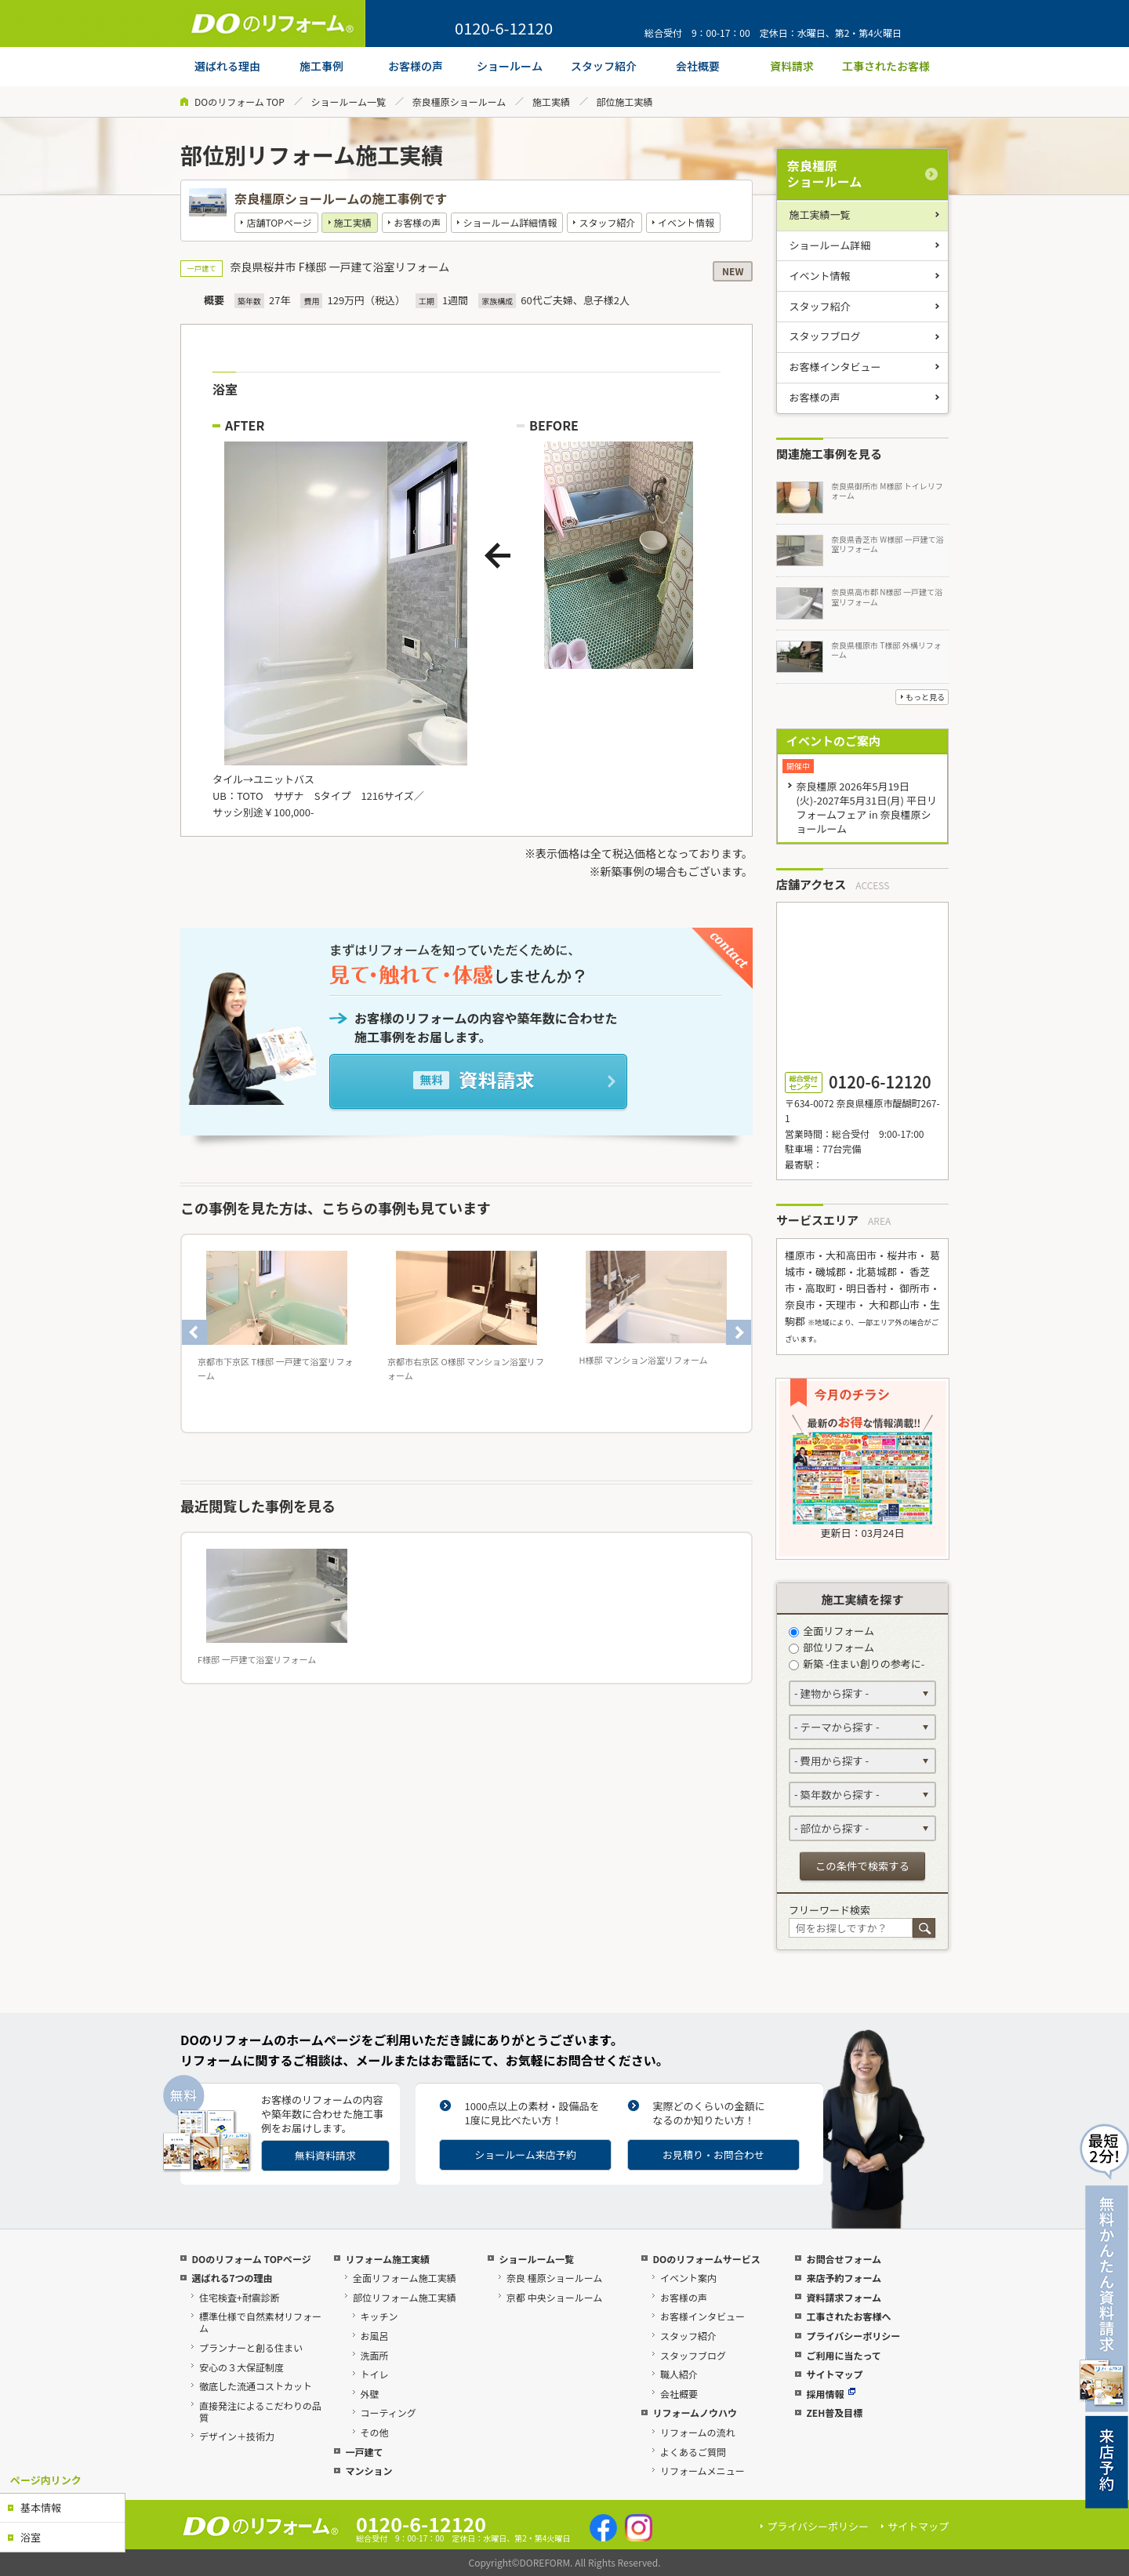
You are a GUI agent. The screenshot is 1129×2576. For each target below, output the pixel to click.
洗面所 (375, 2355)
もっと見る (925, 697)
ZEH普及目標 (834, 2412)
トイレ (375, 2374)
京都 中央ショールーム (554, 2297)
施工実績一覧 (820, 214)
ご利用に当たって (843, 2355)
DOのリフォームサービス (706, 2258)
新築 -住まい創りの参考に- (856, 1663)
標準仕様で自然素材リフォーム (260, 2321)
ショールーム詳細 (830, 245)
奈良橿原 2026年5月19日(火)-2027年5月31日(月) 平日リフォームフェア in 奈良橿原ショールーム (866, 807)
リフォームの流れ (697, 2432)
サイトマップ (834, 2374)
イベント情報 (686, 222)
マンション (368, 2470)
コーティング (388, 2412)
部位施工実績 (625, 101)
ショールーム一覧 (348, 101)
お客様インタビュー (835, 366)
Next (738, 1332)
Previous (194, 1332)
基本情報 (40, 2507)
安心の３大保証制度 (241, 2367)
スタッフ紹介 (607, 222)
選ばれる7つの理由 (231, 2277)
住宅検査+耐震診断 (239, 2297)
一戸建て (364, 2451)
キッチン (379, 2316)
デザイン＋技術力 (236, 2436)
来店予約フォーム (843, 2277)
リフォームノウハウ (694, 2412)
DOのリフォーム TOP (239, 101)
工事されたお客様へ (848, 2316)
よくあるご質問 (693, 2451)
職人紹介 (679, 2374)
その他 (375, 2432)
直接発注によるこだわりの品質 (260, 2411)
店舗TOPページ (278, 222)
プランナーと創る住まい (251, 2347)
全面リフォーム (831, 1630)
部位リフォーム (831, 1647)
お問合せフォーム (843, 2258)
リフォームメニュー (702, 2470)
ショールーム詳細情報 (510, 222)
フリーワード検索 (829, 1909)
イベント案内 (688, 2277)
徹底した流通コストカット (255, 2386)
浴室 (30, 2537)
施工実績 (551, 101)
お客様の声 (417, 222)
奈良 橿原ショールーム (554, 2277)
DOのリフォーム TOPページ (250, 2258)
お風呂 (375, 2335)
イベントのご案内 (833, 740)
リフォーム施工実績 (387, 2258)
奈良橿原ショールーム (459, 101)
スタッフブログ (825, 336)
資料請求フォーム (843, 2297)
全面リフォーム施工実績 (404, 2277)
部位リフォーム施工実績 (404, 2297)
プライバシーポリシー (853, 2335)
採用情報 (830, 2393)
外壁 (370, 2393)
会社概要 (679, 2393)
